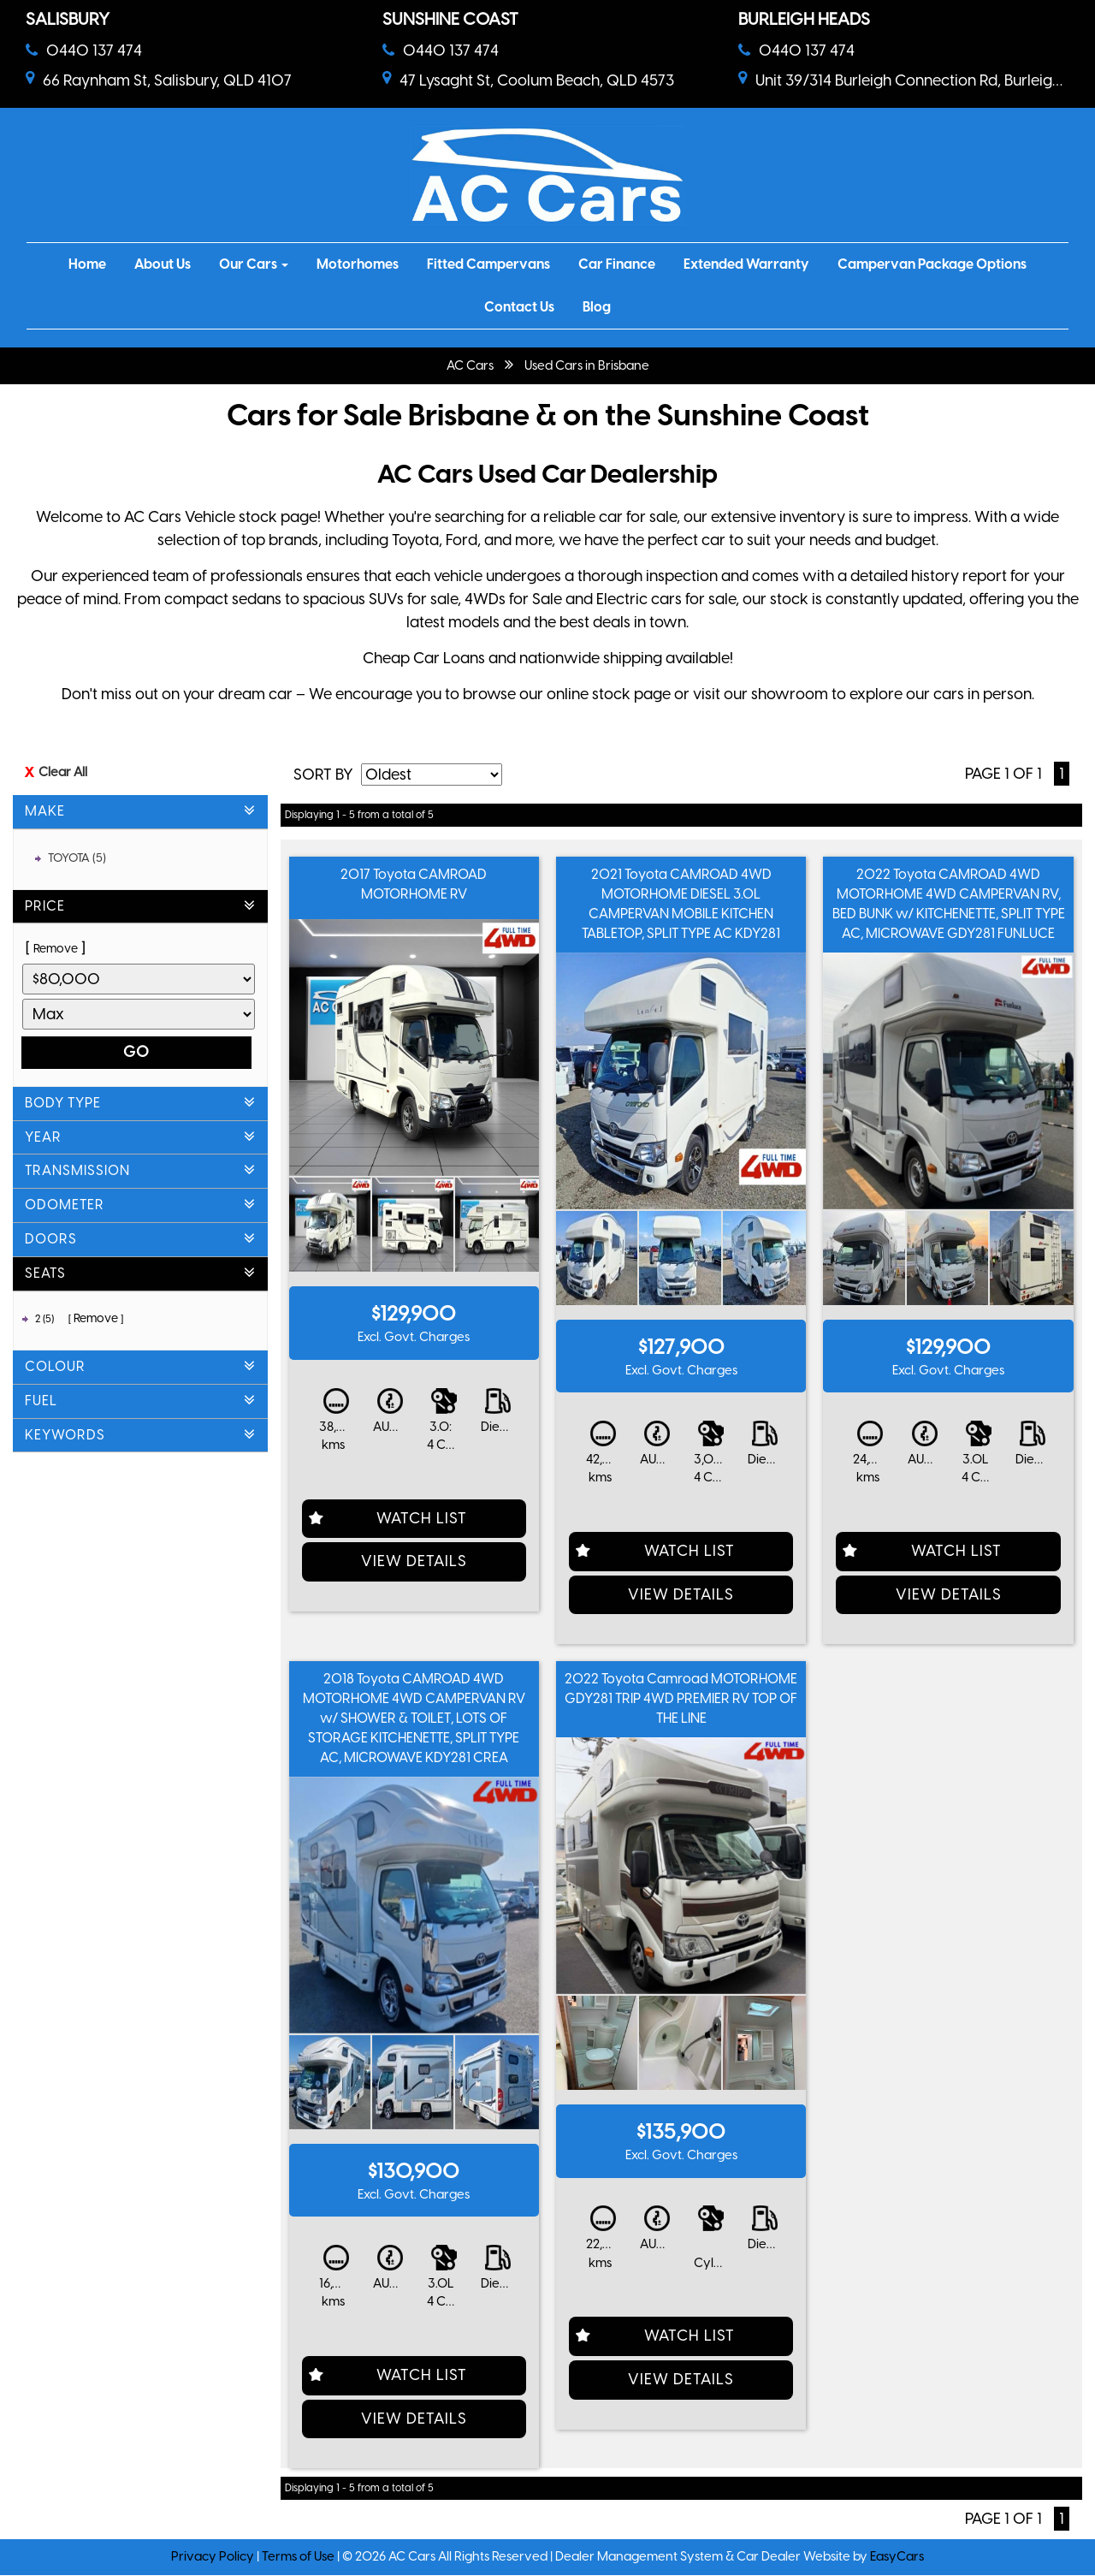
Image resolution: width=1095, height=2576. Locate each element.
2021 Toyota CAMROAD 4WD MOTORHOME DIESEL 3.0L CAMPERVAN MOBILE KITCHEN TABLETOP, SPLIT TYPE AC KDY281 (681, 903)
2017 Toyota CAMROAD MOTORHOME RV (413, 884)
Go (136, 1051)
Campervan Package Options (932, 264)
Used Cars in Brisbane (586, 365)
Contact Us (519, 307)
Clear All (62, 772)
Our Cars (253, 264)
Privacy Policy (214, 2556)
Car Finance (616, 264)
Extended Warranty (746, 264)
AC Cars (470, 365)
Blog (597, 307)
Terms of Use (299, 2556)
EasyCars (897, 2556)
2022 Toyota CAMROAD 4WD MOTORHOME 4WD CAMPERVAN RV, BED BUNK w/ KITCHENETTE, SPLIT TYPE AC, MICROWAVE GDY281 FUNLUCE (948, 903)
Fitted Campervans (488, 264)
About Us (162, 264)
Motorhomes (358, 264)
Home (87, 264)
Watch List (421, 1518)
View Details (414, 1561)
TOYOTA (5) (77, 858)
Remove (55, 948)
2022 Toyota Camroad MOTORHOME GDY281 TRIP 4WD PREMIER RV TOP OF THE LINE (681, 1698)
